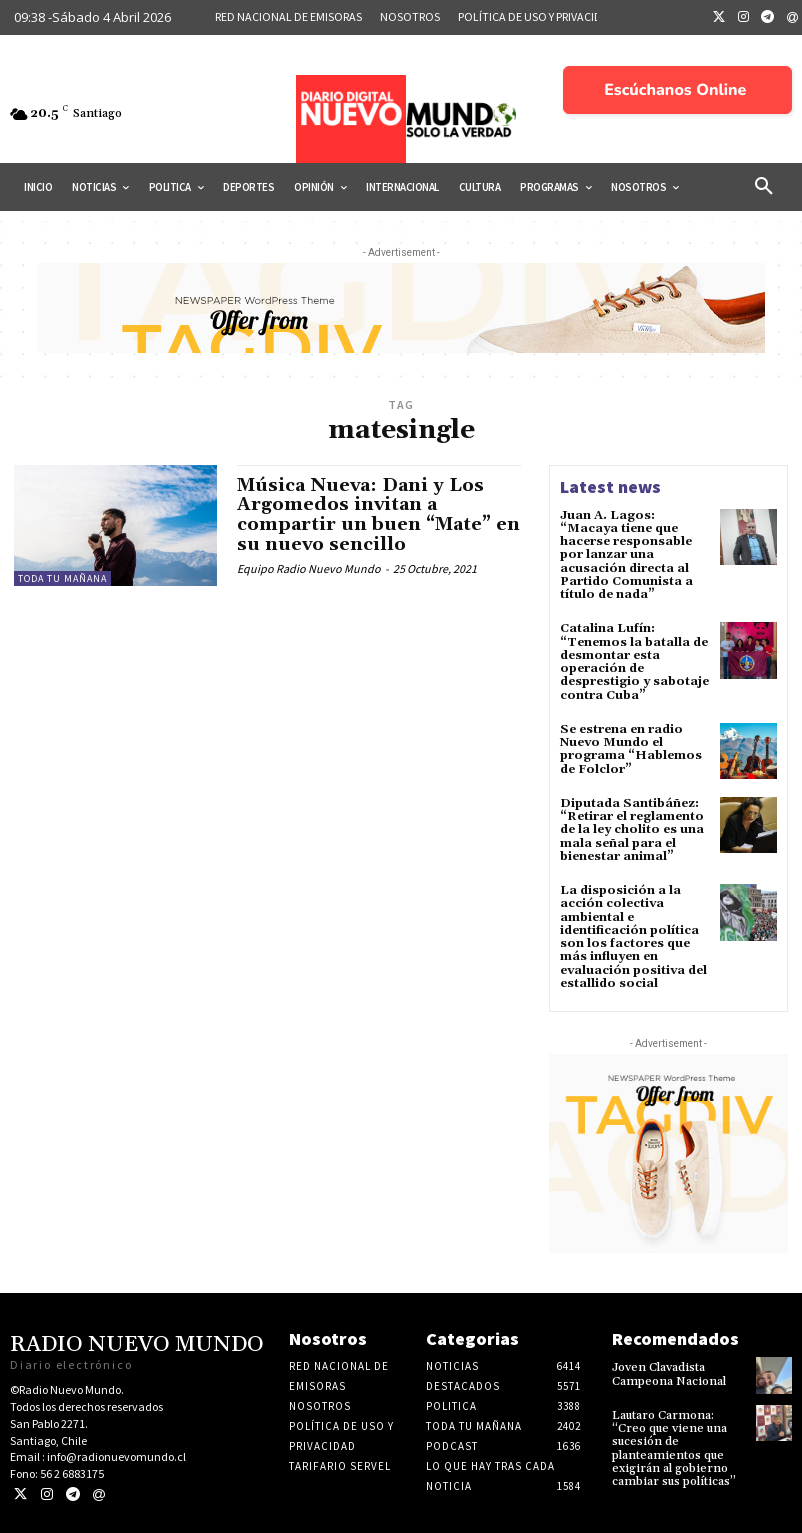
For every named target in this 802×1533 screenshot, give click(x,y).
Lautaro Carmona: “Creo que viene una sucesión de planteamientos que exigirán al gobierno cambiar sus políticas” (674, 1446)
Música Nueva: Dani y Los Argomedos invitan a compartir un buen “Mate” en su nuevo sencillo (378, 515)
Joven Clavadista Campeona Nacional (669, 1373)
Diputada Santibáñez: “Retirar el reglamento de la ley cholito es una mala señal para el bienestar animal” (632, 829)
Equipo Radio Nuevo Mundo (309, 568)
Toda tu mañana (62, 578)
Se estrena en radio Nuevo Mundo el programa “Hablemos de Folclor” (631, 748)
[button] (764, 187)
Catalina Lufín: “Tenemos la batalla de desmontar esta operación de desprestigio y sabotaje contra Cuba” (634, 661)
